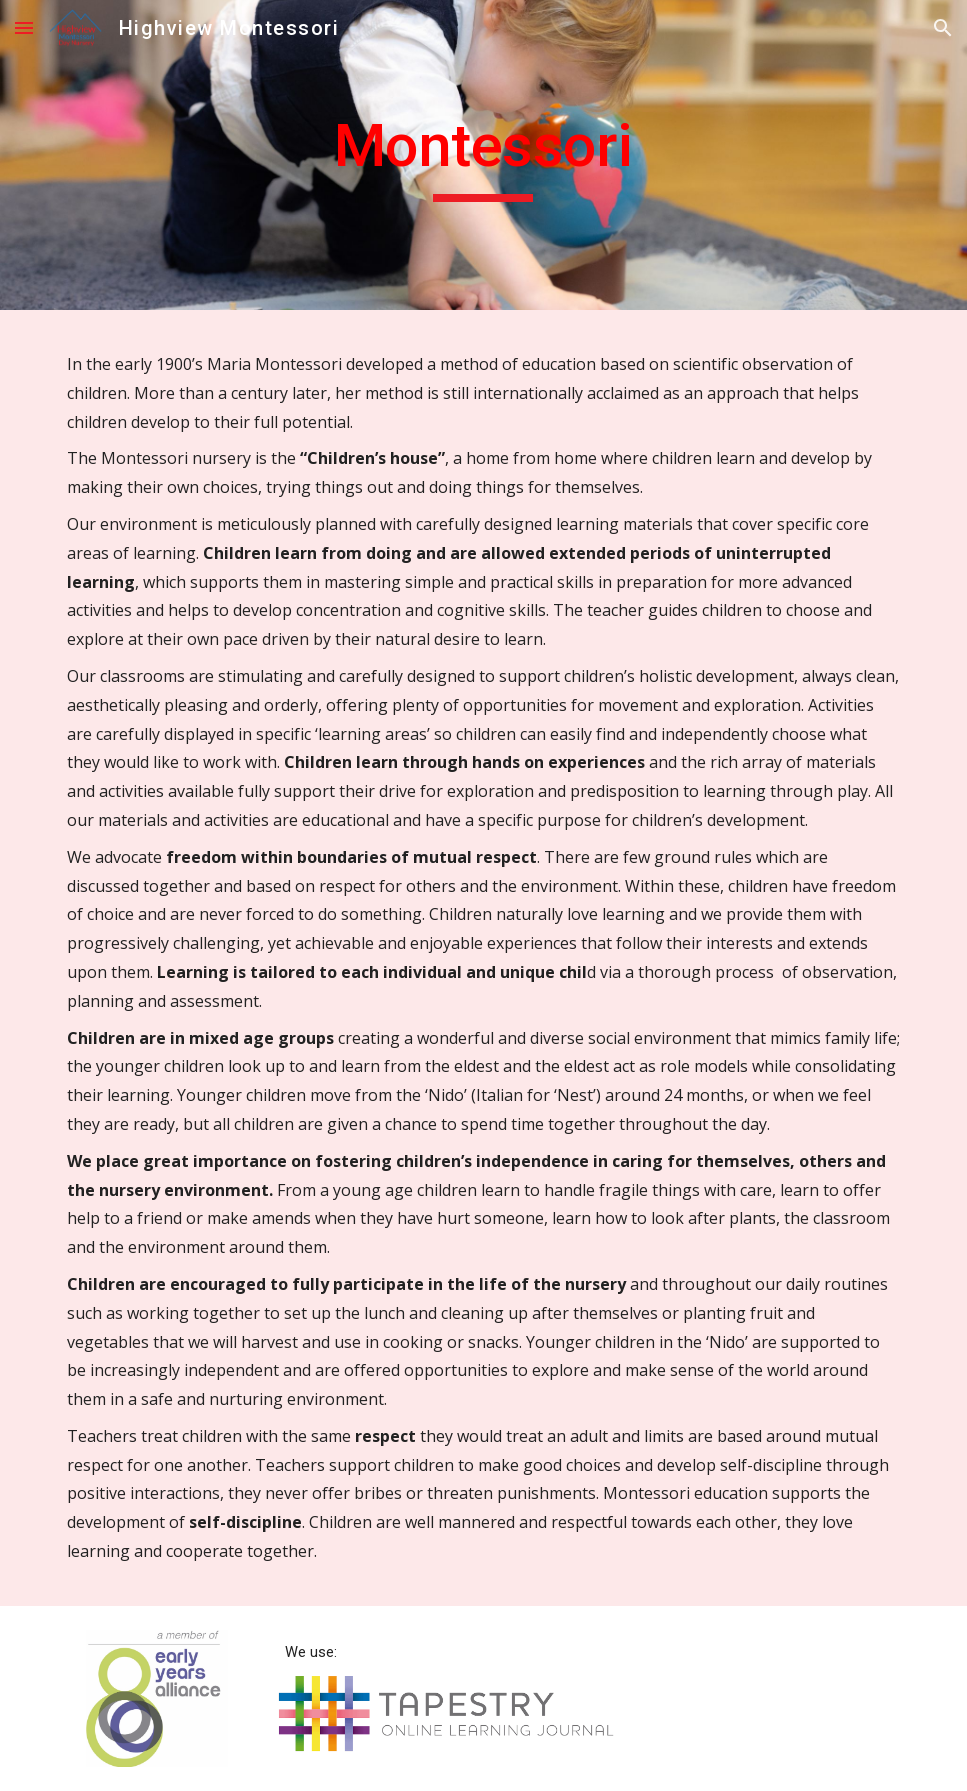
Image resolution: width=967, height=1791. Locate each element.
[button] (24, 27)
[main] (483, 155)
